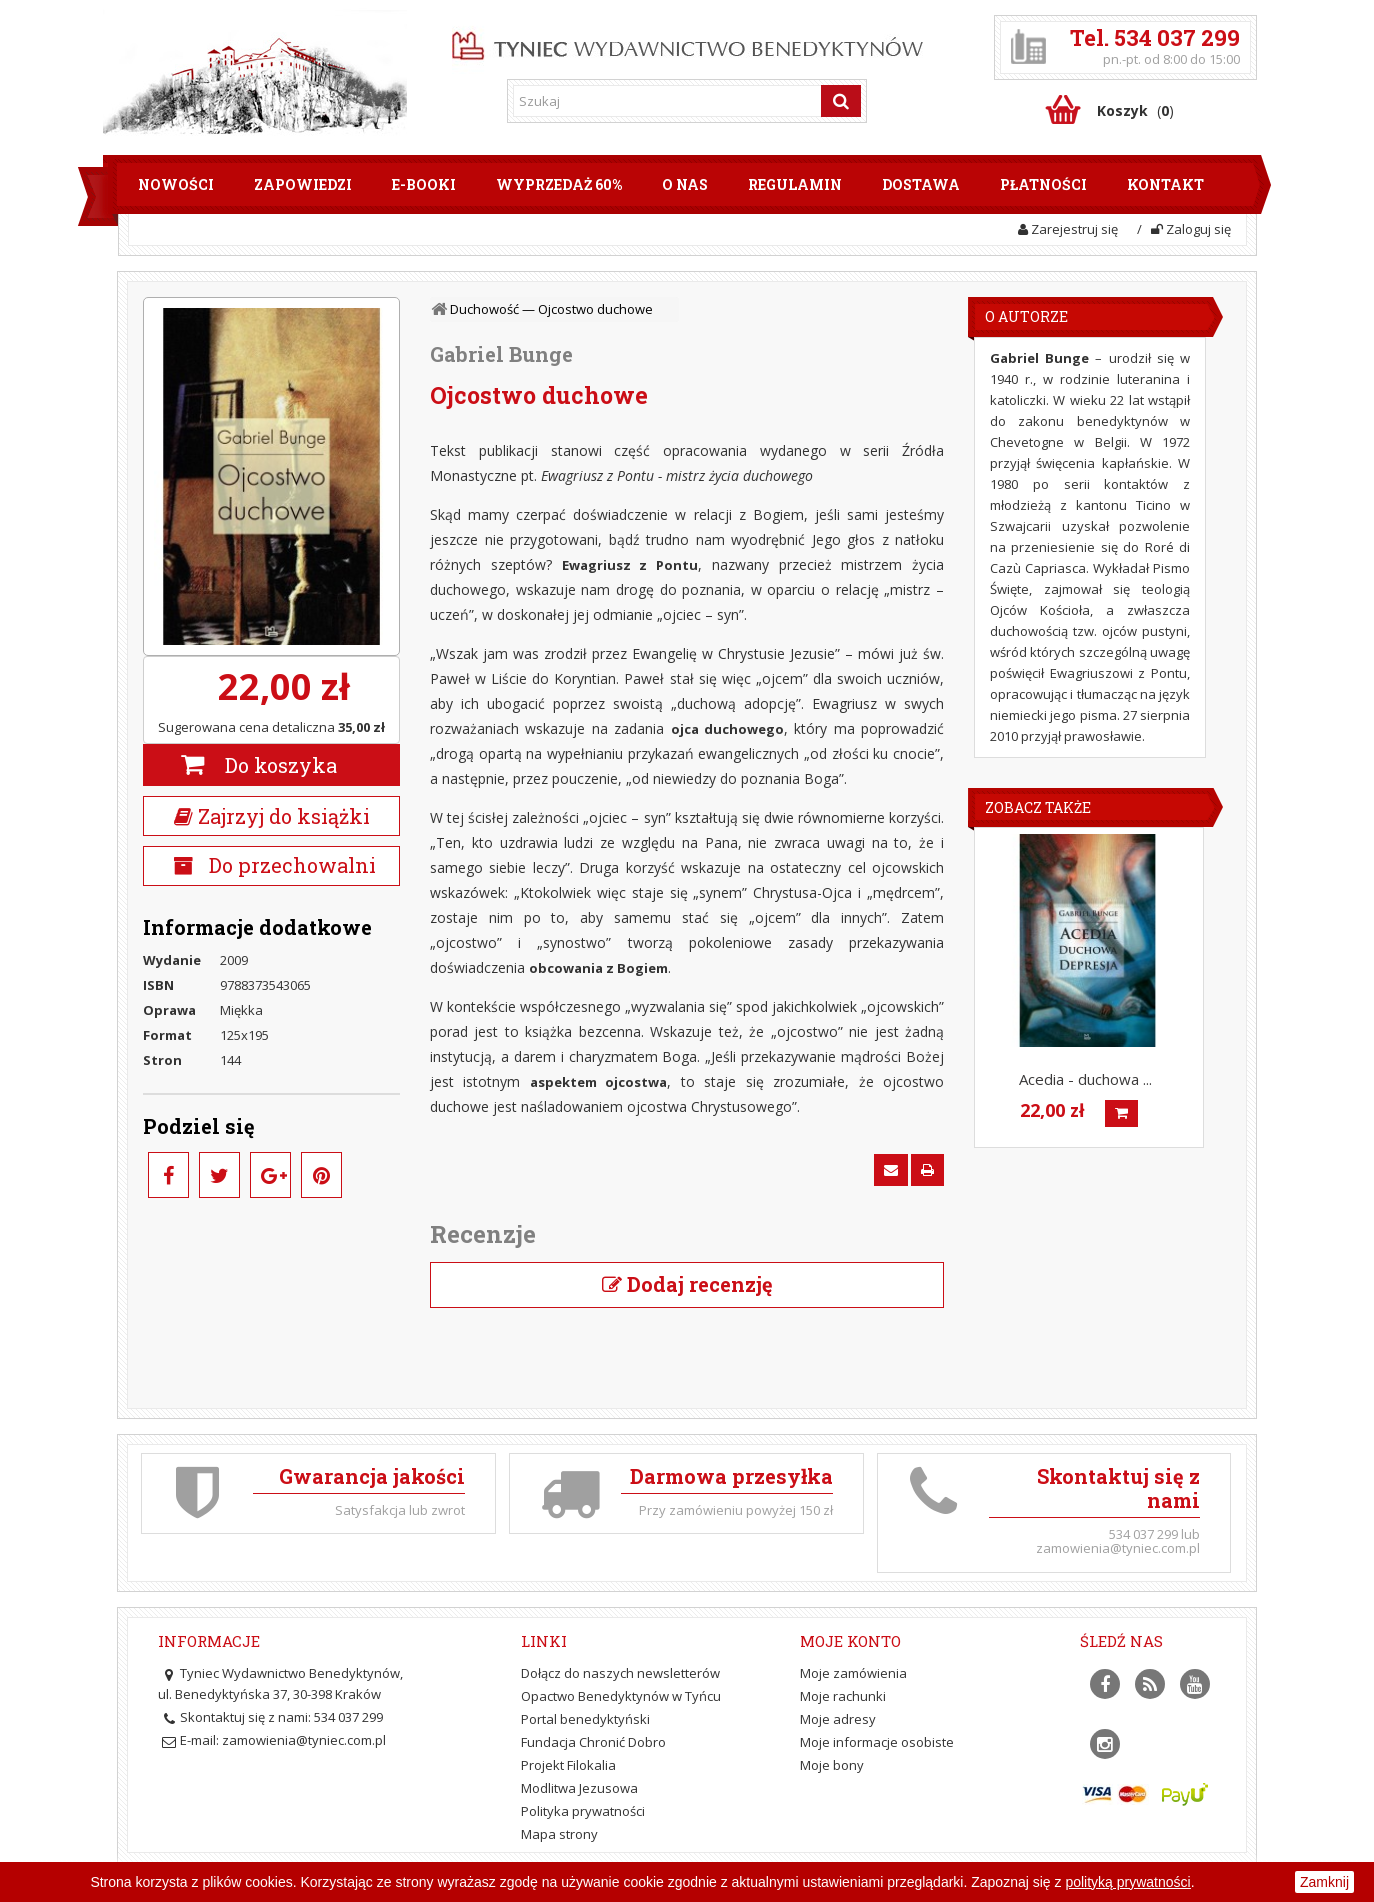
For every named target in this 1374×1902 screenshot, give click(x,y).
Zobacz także (1038, 807)
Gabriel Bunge (501, 354)
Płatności (1043, 184)
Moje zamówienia (853, 1673)
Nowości (176, 184)
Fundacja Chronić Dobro (593, 1742)
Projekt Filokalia (568, 1765)
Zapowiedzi (303, 184)
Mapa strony (559, 1834)
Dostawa (921, 184)
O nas (685, 184)
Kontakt (1165, 184)
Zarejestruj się (1068, 229)
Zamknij (1324, 1882)
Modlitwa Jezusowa (579, 1788)
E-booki (424, 184)
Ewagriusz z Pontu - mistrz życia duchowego (677, 475)
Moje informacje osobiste (877, 1742)
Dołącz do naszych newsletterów (620, 1673)
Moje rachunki (843, 1696)
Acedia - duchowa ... (1085, 1079)
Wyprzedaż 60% (559, 184)
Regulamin (795, 184)
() (1135, 110)
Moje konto (850, 1641)
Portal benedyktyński (585, 1719)
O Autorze (1026, 316)
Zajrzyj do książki (272, 816)
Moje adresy (838, 1719)
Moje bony (832, 1765)
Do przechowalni (290, 865)
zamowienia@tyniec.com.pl (304, 1740)
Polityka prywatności (583, 1811)
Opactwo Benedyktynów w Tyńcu (621, 1696)
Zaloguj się (1191, 229)
